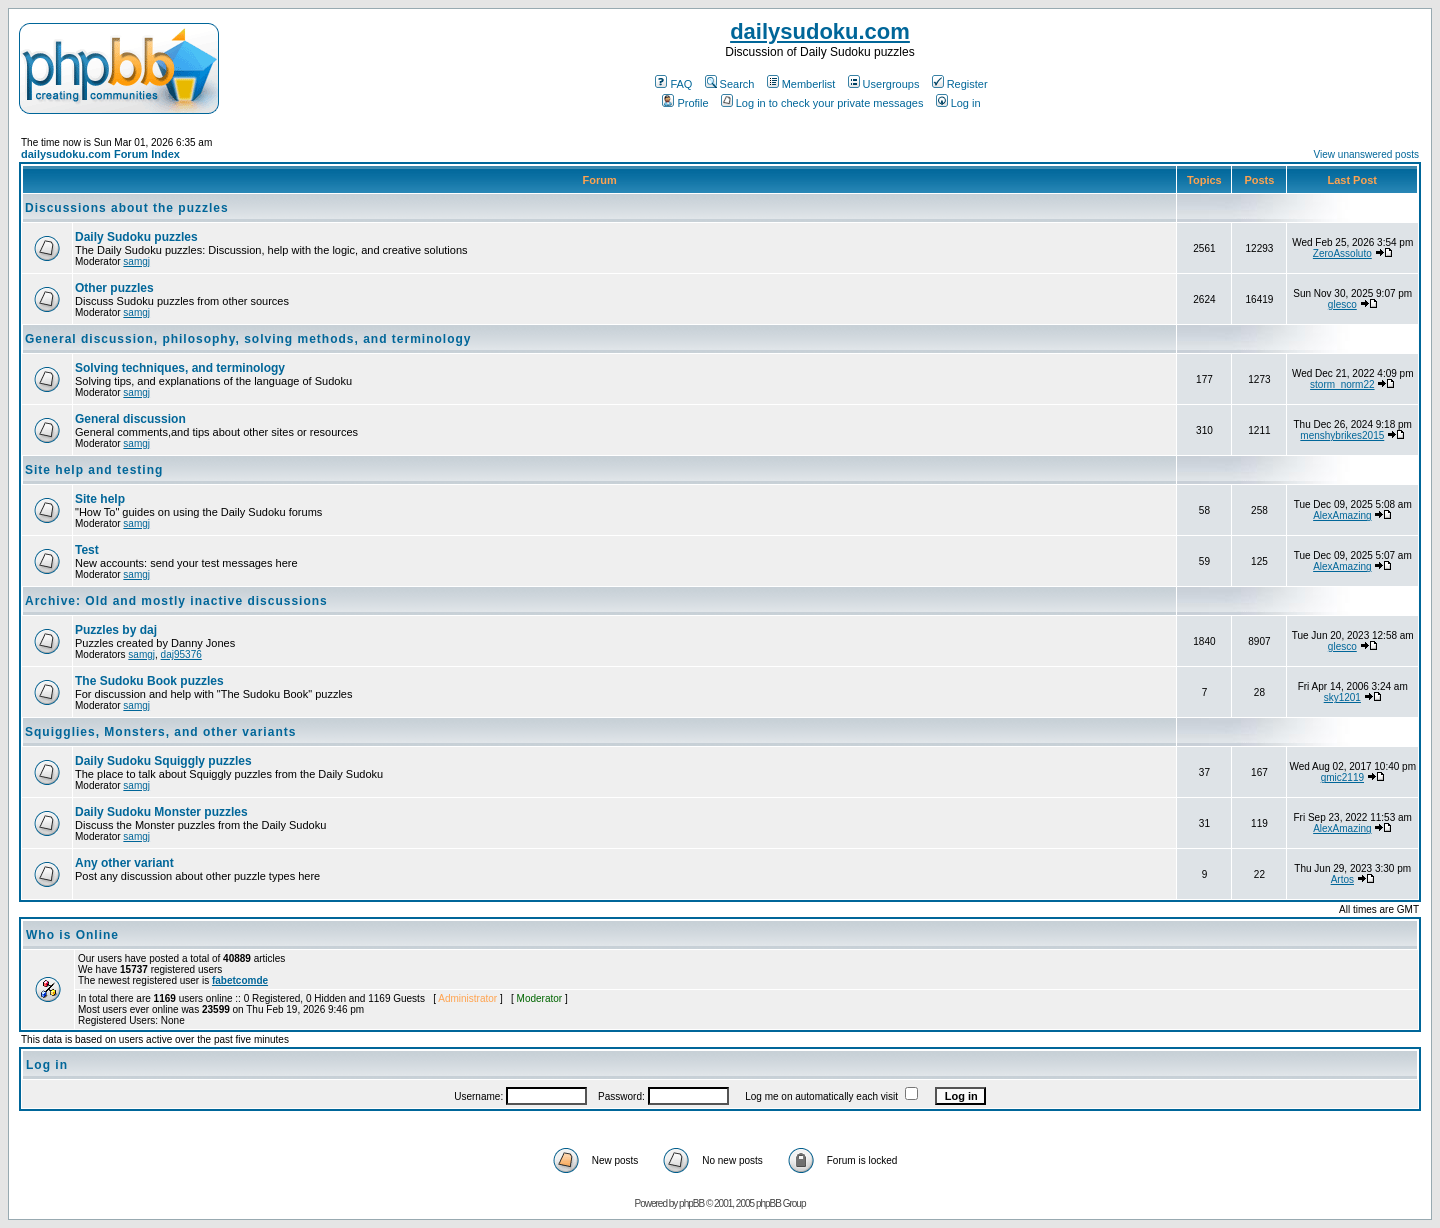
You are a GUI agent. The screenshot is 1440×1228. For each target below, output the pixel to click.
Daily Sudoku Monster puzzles (161, 812)
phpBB (691, 1203)
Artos (1342, 879)
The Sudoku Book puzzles (149, 681)
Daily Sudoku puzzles (136, 237)
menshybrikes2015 (1342, 435)
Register (960, 84)
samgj (136, 261)
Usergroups (884, 84)
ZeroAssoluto (1342, 253)
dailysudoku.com (820, 31)
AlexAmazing (1342, 515)
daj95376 (181, 654)
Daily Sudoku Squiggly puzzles (163, 761)
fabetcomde (240, 980)
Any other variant (124, 863)
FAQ (673, 84)
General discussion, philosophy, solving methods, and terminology (248, 339)
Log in (958, 103)
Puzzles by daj (116, 630)
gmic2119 (1342, 777)
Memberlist (801, 84)
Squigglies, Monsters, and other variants (160, 732)
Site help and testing (94, 470)
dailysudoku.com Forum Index (100, 154)
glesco (1342, 304)
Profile (685, 103)
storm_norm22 (1342, 384)
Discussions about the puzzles (127, 208)
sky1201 (1342, 697)
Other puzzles (114, 288)
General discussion (130, 419)
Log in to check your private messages (822, 103)
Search (730, 84)
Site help (100, 499)
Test (87, 550)
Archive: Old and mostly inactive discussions (176, 601)
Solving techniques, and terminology (180, 368)
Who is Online (72, 935)
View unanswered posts (1366, 154)
